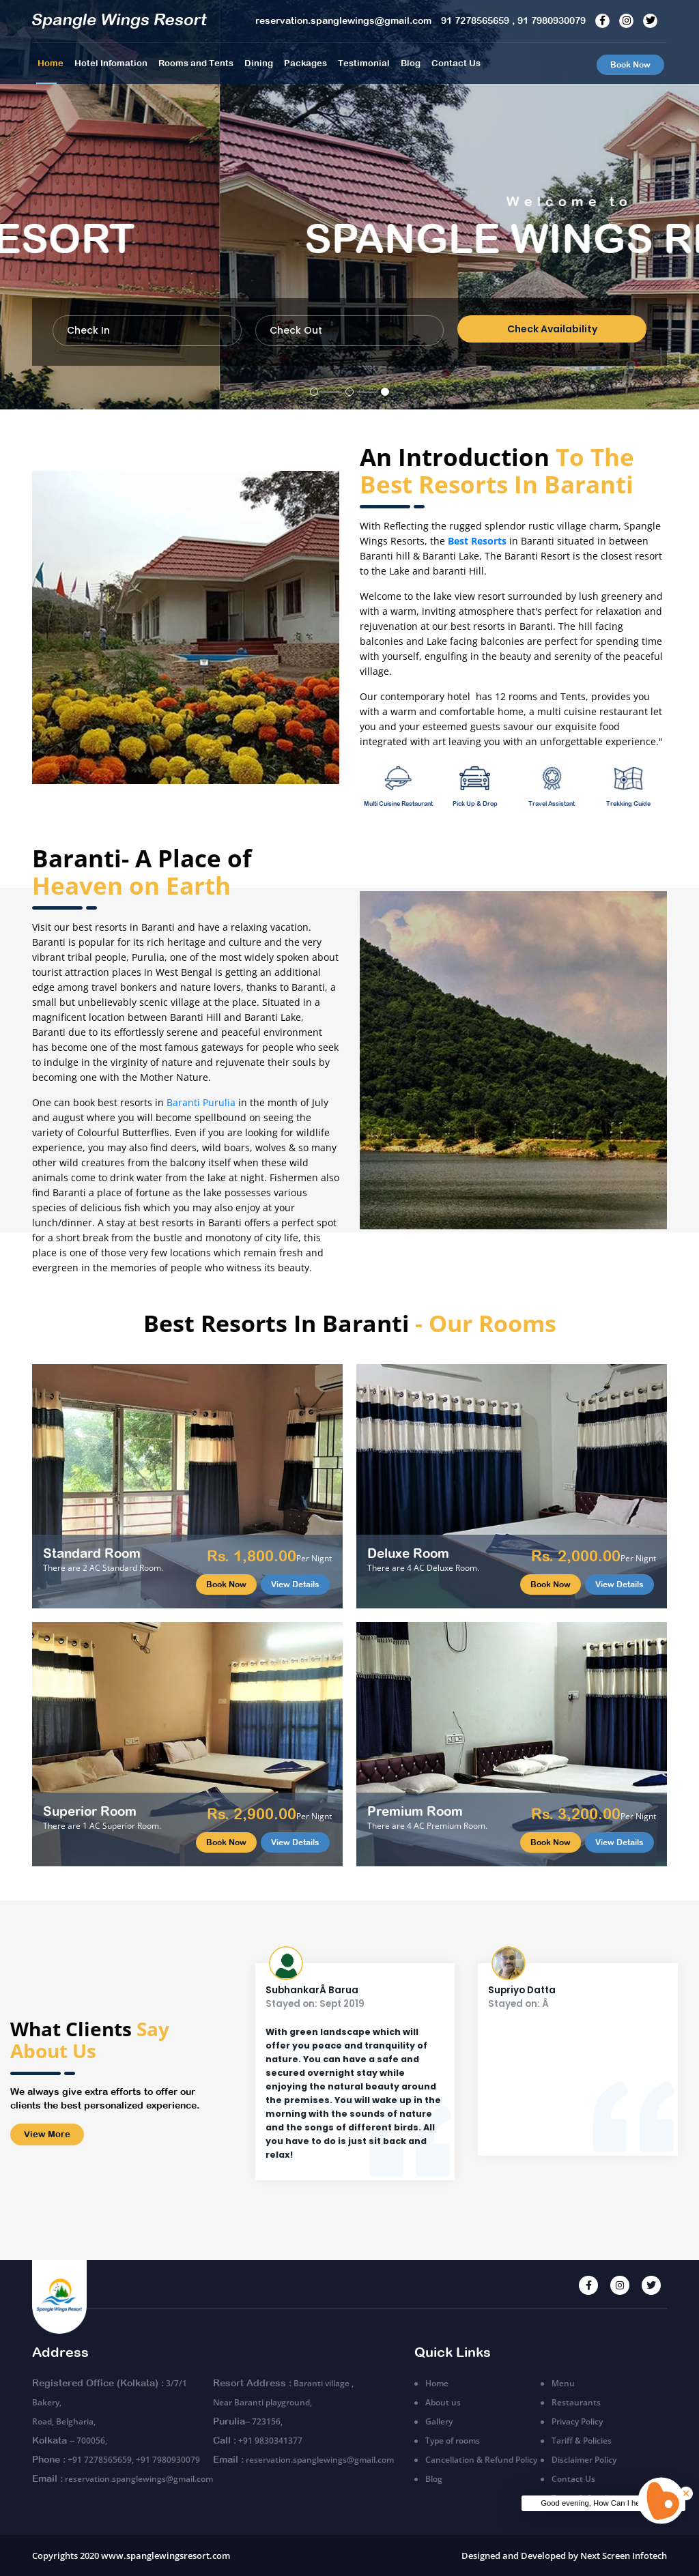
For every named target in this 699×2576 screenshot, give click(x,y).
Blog (410, 63)
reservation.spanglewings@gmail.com (139, 2479)
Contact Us (456, 63)
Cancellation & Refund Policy (481, 2459)
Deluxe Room (408, 1553)
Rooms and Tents (195, 63)
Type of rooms (452, 2440)
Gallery (439, 2421)
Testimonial (364, 63)
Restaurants (576, 2402)
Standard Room (92, 1553)
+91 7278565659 (100, 2459)
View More (47, 2134)
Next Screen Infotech (623, 2555)
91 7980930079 (551, 20)
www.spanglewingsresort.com (165, 2555)
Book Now (630, 65)
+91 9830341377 (270, 2440)
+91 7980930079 (168, 2459)
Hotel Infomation (110, 63)
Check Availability (552, 329)
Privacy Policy (577, 2421)
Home (50, 63)
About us (443, 2402)
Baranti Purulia (201, 1102)
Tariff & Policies (582, 2440)
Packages (305, 63)
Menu (563, 2383)
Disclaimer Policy (584, 2459)
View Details (295, 1584)
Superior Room (90, 1811)
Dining (258, 63)
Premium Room (415, 1811)
